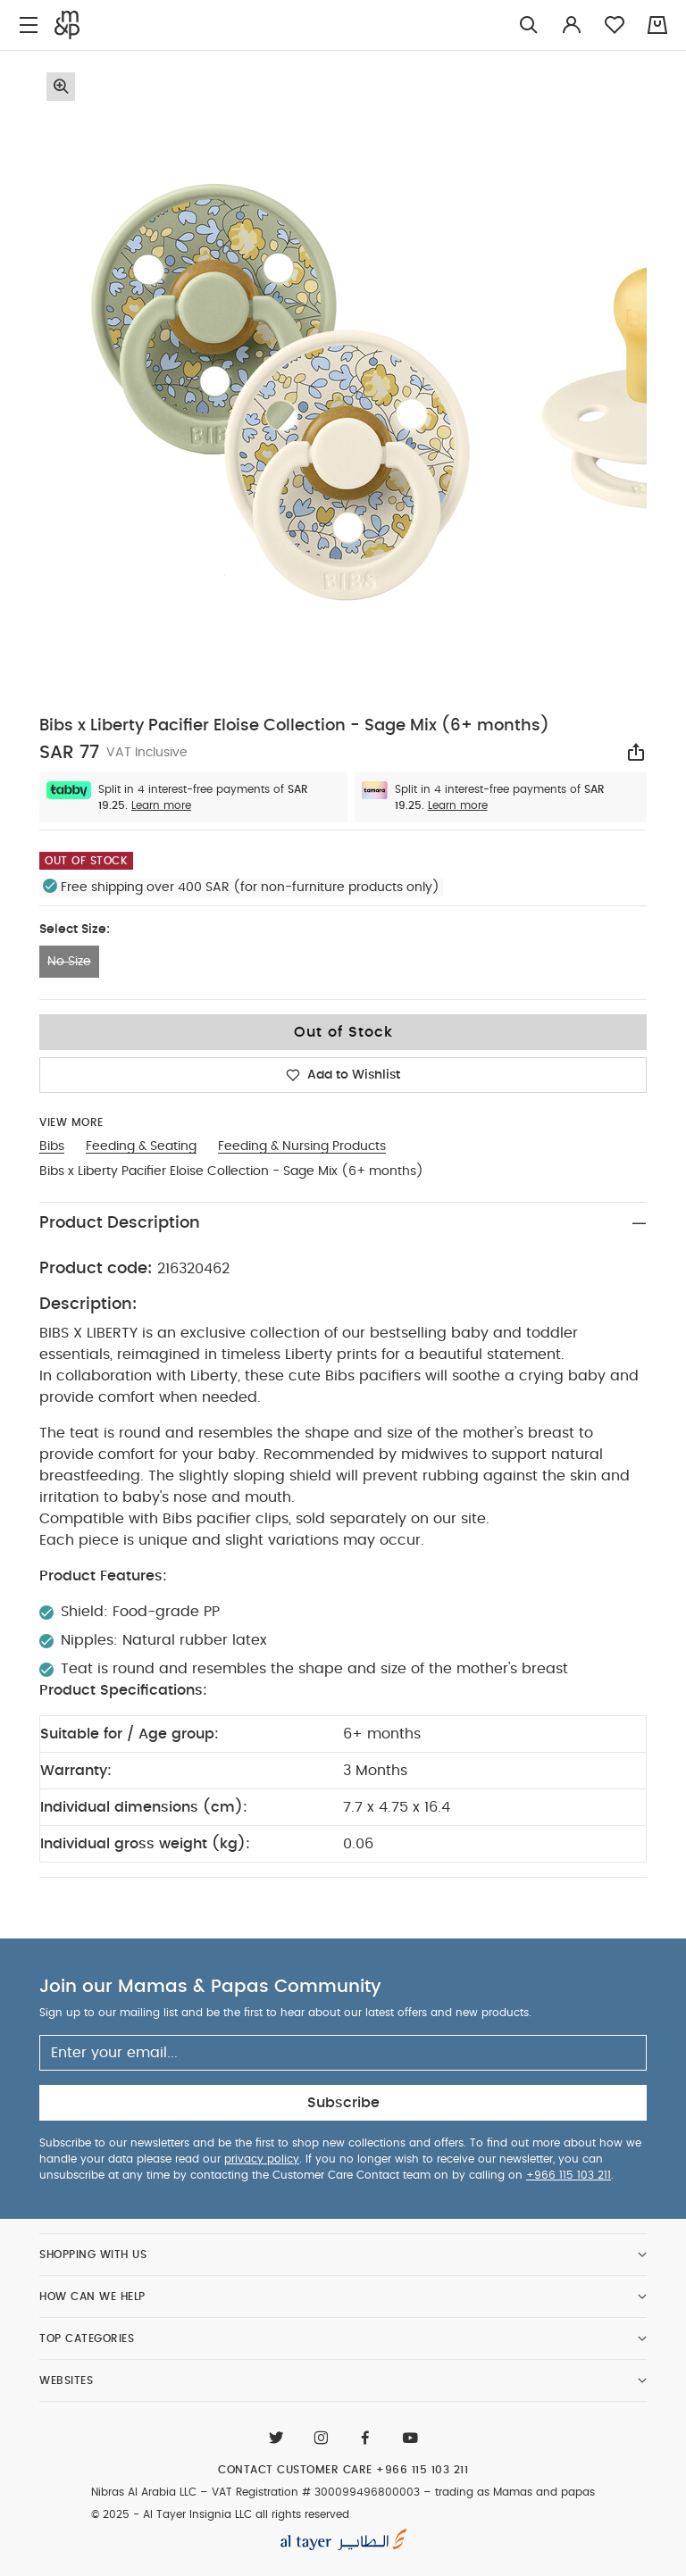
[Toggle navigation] (28, 25)
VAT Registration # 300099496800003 (316, 2492)
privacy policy (261, 2159)
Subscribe (343, 2103)
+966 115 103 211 (568, 2175)
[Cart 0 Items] (657, 25)
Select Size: (74, 929)
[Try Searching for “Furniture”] (529, 25)
